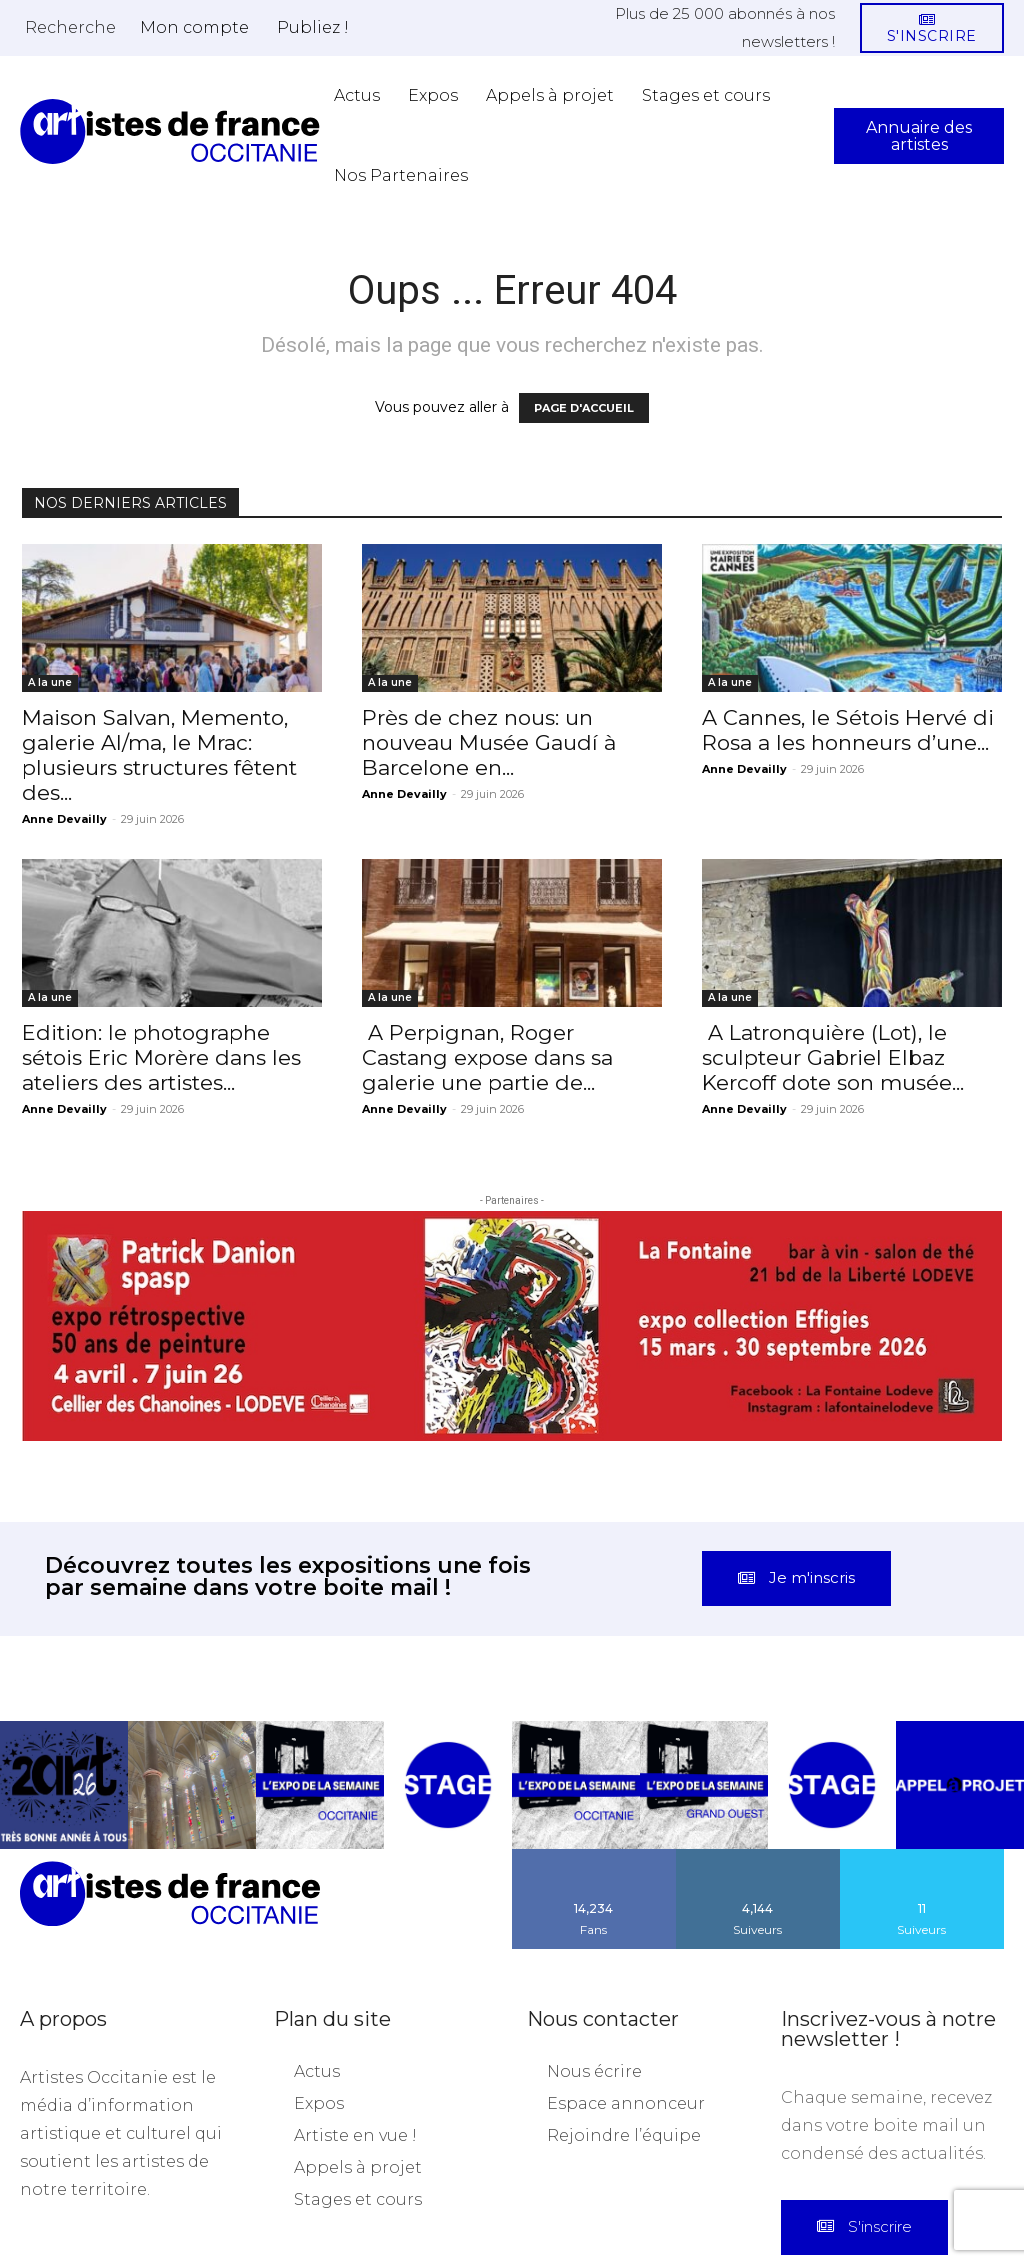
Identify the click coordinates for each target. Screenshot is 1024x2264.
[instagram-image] (64, 1676)
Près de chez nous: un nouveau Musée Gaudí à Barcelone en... (489, 742)
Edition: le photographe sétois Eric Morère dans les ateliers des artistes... (161, 1057)
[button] (70, 27)
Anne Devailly (64, 819)
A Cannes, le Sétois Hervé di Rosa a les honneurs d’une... (848, 730)
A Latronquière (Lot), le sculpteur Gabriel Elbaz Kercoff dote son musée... (833, 1057)
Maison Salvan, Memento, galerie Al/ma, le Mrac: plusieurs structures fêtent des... (159, 755)
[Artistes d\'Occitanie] (170, 131)
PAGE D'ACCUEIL (584, 408)
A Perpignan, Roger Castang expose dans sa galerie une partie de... (487, 1057)
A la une (50, 682)
